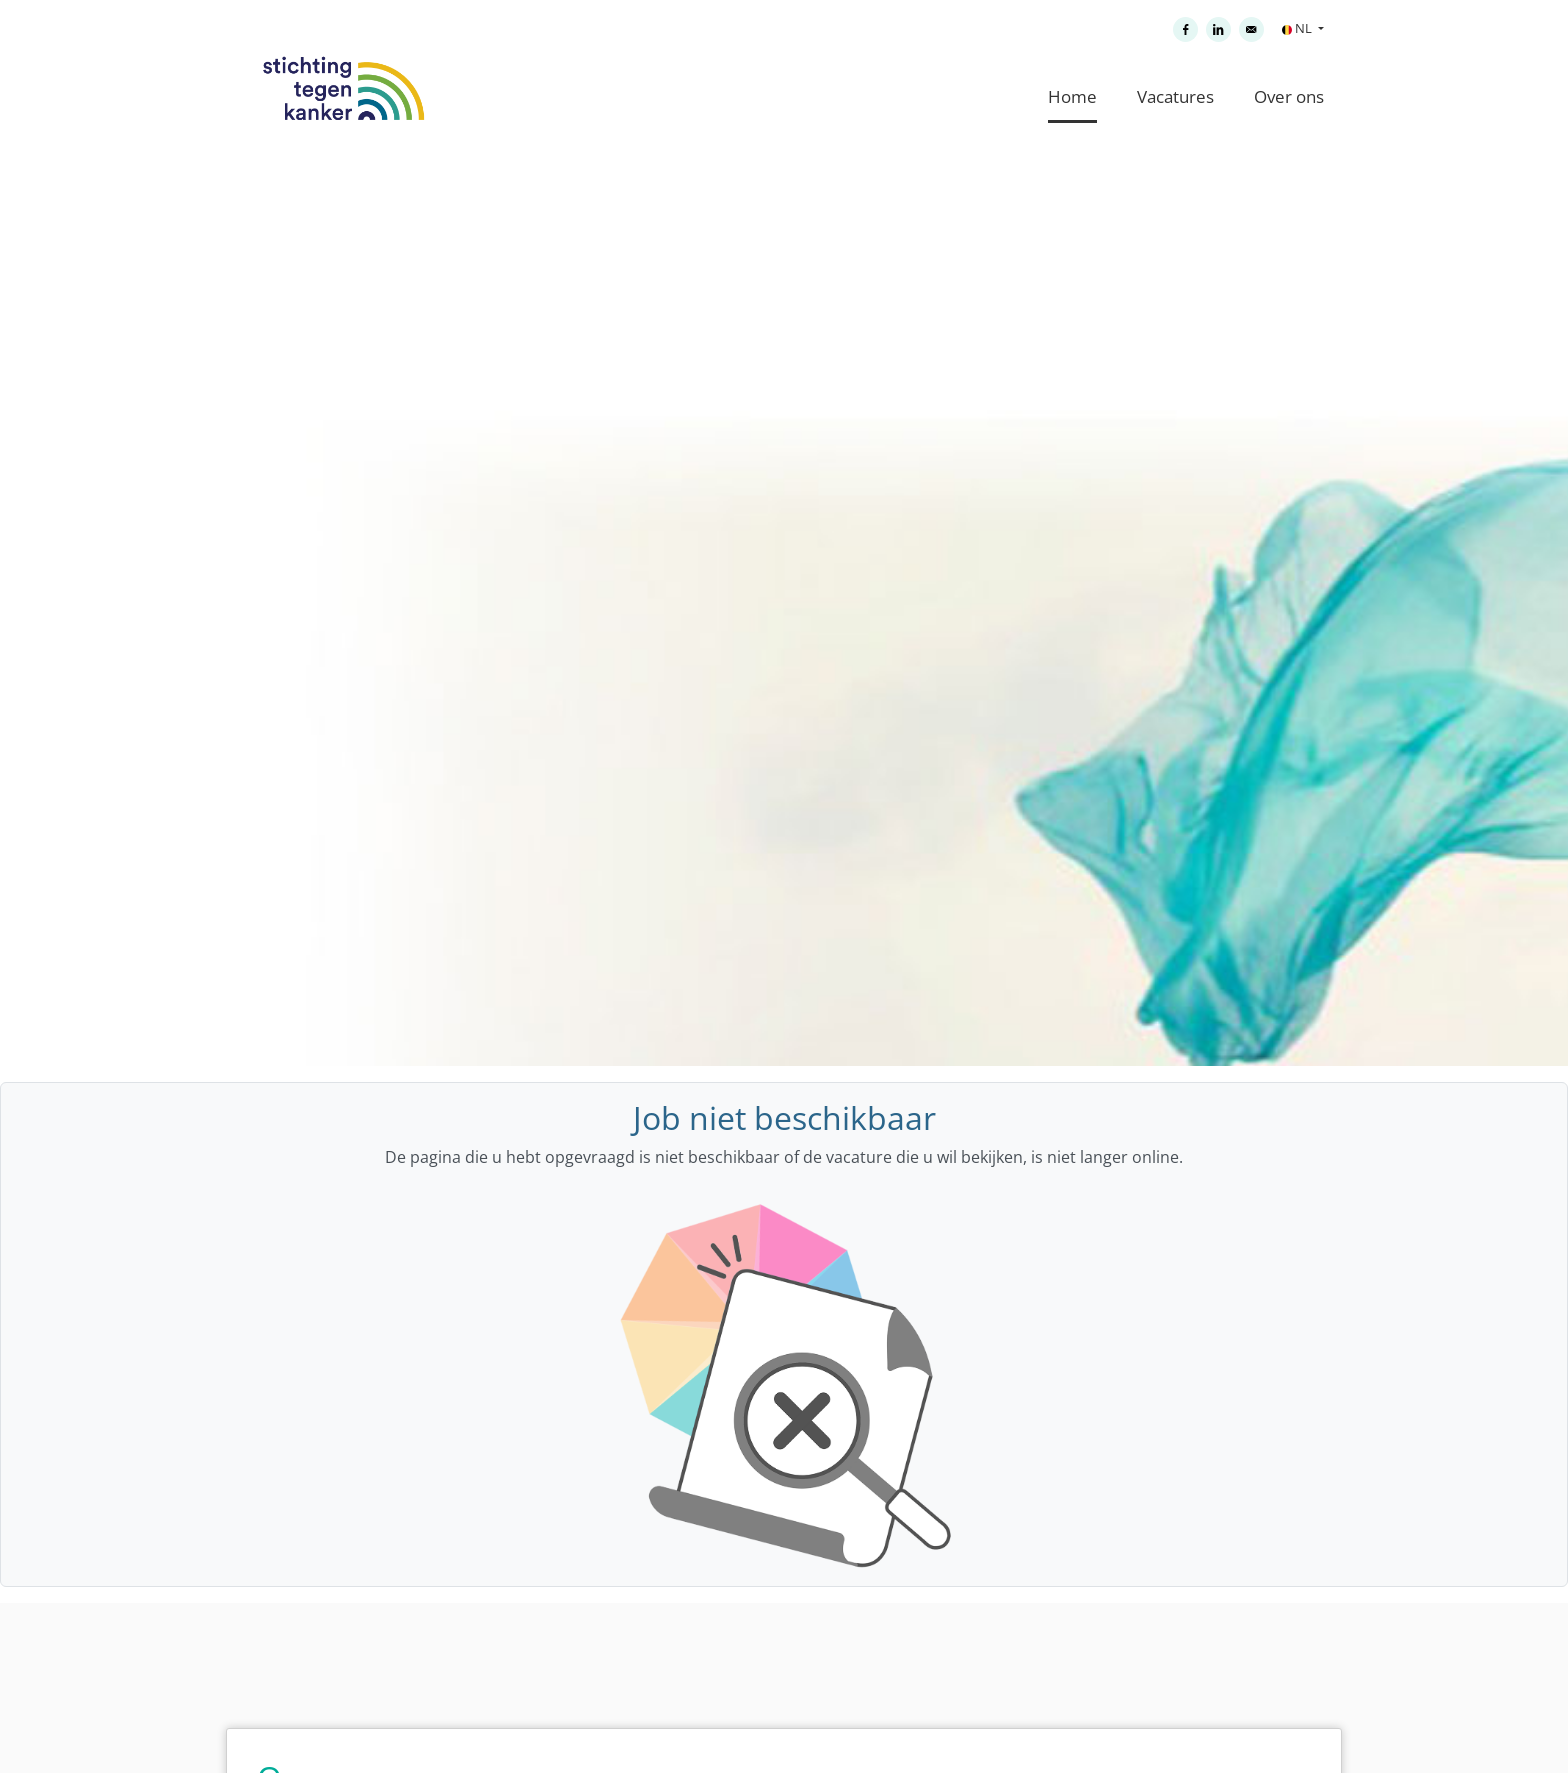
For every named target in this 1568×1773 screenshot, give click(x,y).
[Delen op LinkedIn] (1218, 29)
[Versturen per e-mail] (1251, 29)
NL (1298, 28)
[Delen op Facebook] (1185, 29)
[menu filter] (784, 1)
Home (1072, 96)
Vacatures (1175, 96)
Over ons (1289, 96)
